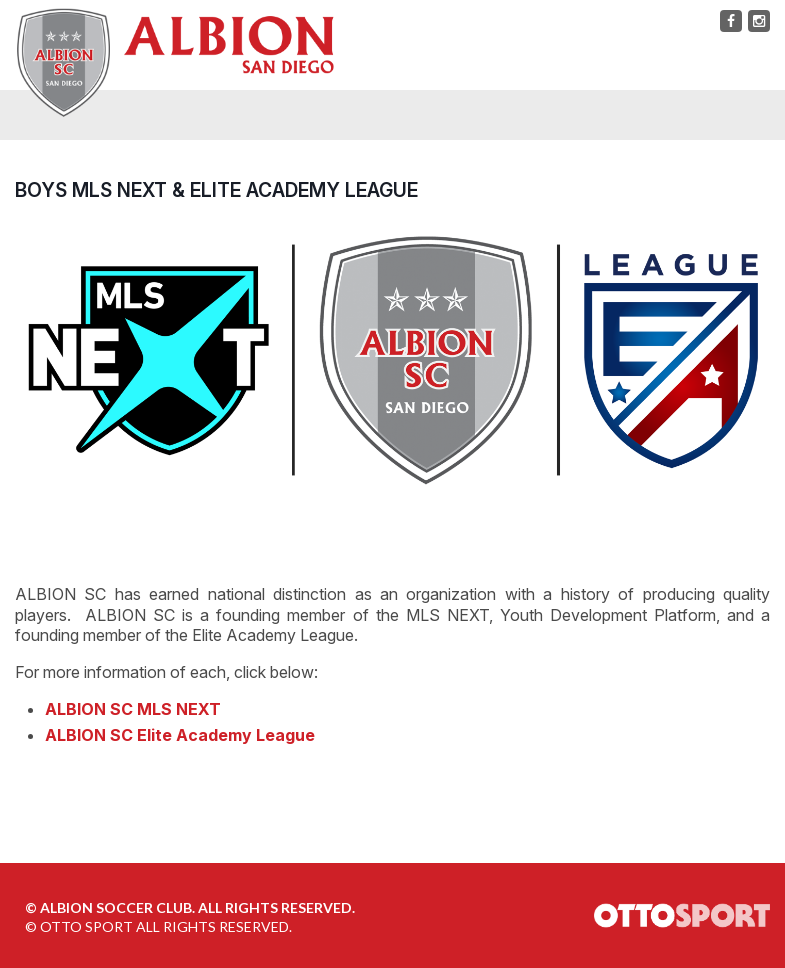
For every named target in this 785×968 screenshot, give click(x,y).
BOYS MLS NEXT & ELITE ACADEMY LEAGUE (216, 190)
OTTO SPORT (86, 926)
